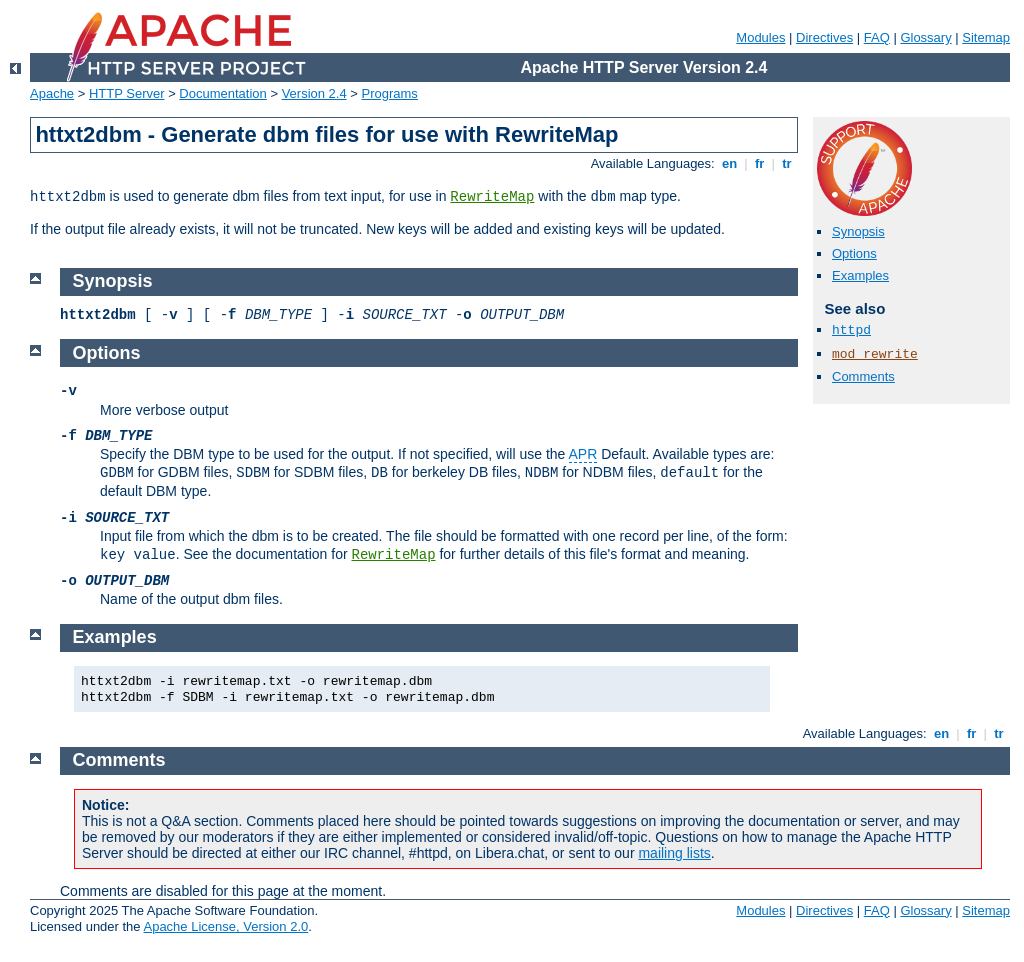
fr (759, 163)
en (729, 163)
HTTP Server (127, 93)
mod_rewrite (875, 354)
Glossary (925, 37)
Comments (863, 376)
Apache (52, 93)
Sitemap (986, 37)
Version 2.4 (314, 93)
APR (583, 454)
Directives (824, 37)
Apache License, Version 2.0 (225, 926)
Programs (390, 93)
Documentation (222, 93)
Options (854, 253)
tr (787, 163)
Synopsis (858, 231)
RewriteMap (492, 197)
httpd (851, 330)
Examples (860, 275)
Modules (760, 37)
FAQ (877, 37)
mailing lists (674, 853)
